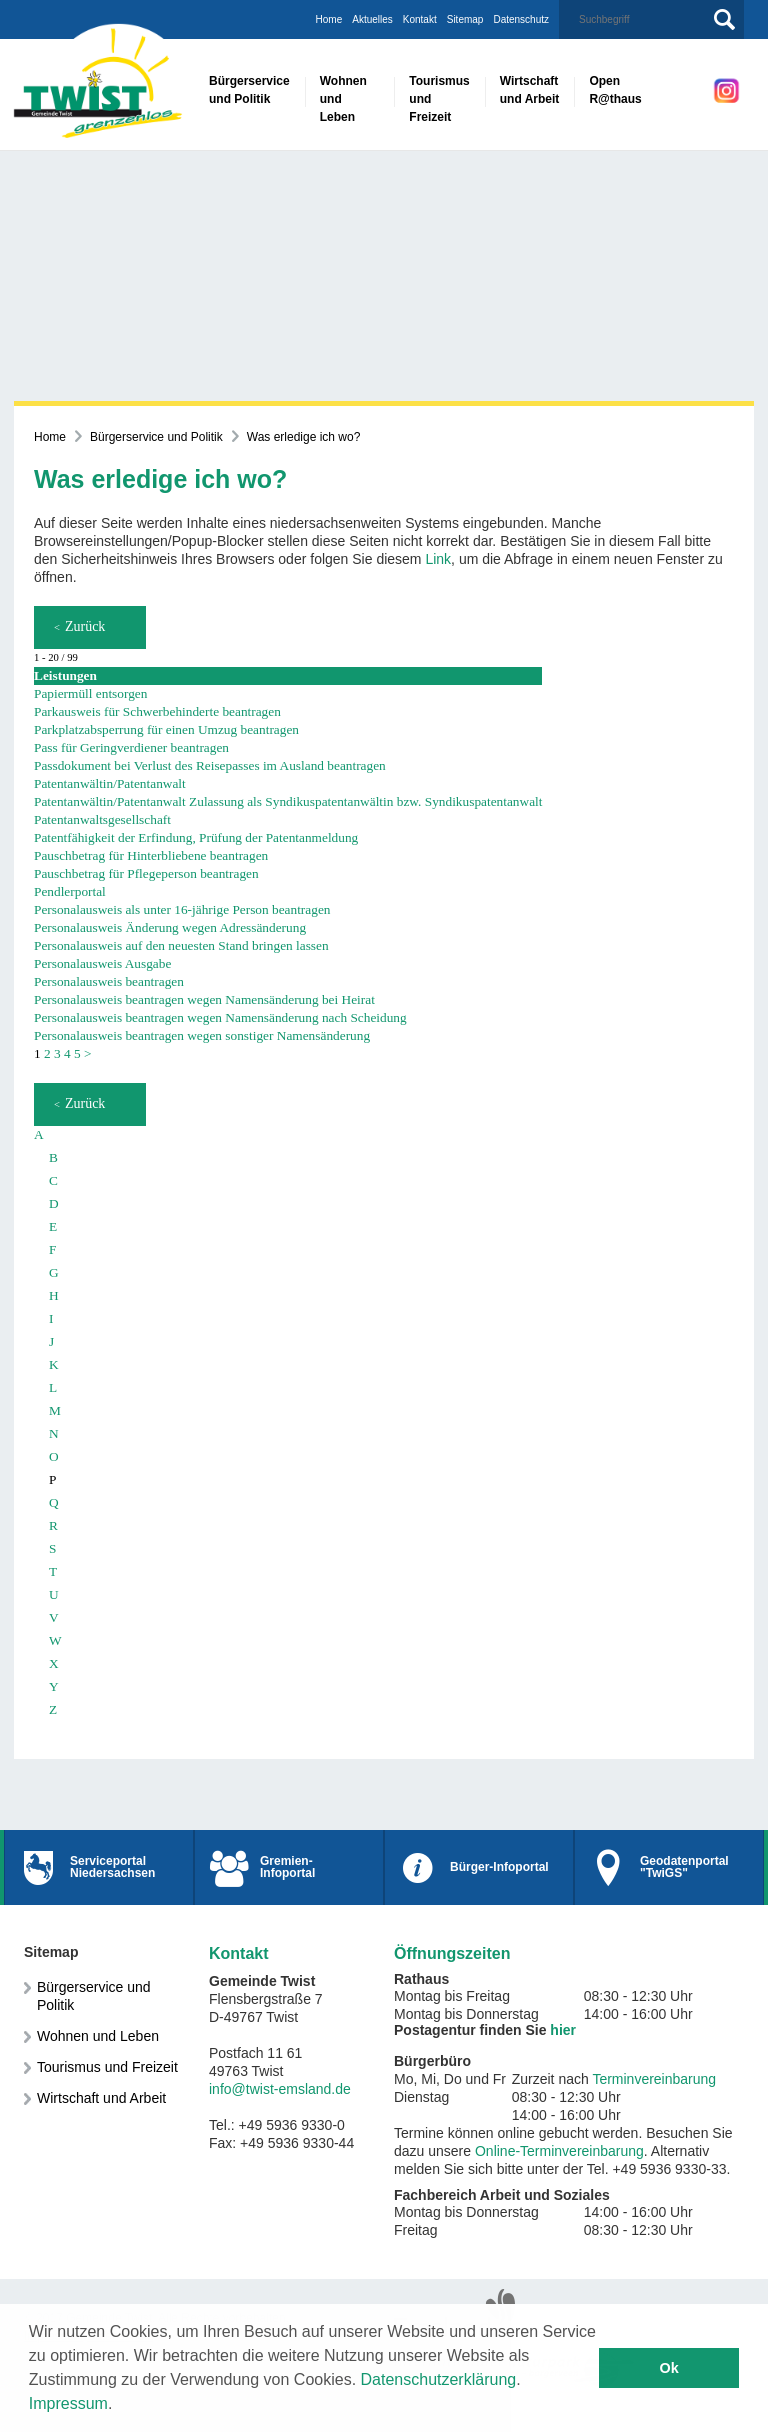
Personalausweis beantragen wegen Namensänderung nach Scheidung (220, 1017)
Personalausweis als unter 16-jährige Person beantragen (182, 909)
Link (438, 559)
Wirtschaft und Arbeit (101, 2098)
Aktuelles (372, 19)
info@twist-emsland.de (280, 2089)
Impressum (68, 2403)
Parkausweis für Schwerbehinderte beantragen (157, 711)
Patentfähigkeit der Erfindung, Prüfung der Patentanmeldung (196, 837)
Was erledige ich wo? (304, 437)
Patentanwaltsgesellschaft (102, 819)
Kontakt (420, 19)
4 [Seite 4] (67, 1053)
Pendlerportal (70, 891)
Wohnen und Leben (98, 2036)
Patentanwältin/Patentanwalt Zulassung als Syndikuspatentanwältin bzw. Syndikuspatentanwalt (288, 801)
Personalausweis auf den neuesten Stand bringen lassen (181, 945)
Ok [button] (669, 2368)
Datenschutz (521, 19)
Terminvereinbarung (654, 2079)
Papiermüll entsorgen (90, 693)
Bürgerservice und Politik (156, 437)
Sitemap (465, 19)
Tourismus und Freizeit (107, 2067)
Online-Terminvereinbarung (559, 2151)
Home (329, 19)
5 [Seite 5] (77, 1053)
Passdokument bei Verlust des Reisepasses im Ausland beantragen (210, 765)
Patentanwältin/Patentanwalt (110, 783)
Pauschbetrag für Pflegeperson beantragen (146, 873)
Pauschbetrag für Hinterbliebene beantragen (151, 855)
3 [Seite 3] (57, 1053)
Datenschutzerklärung (439, 2379)
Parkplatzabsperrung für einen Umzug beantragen (166, 729)
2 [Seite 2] (47, 1053)
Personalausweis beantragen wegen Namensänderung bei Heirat (204, 999)
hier (563, 2030)
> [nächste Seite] (88, 1053)
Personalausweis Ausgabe (102, 963)
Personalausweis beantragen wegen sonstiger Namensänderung (202, 1035)
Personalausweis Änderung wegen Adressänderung (170, 927)
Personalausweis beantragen (109, 981)
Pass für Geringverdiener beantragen (131, 747)
